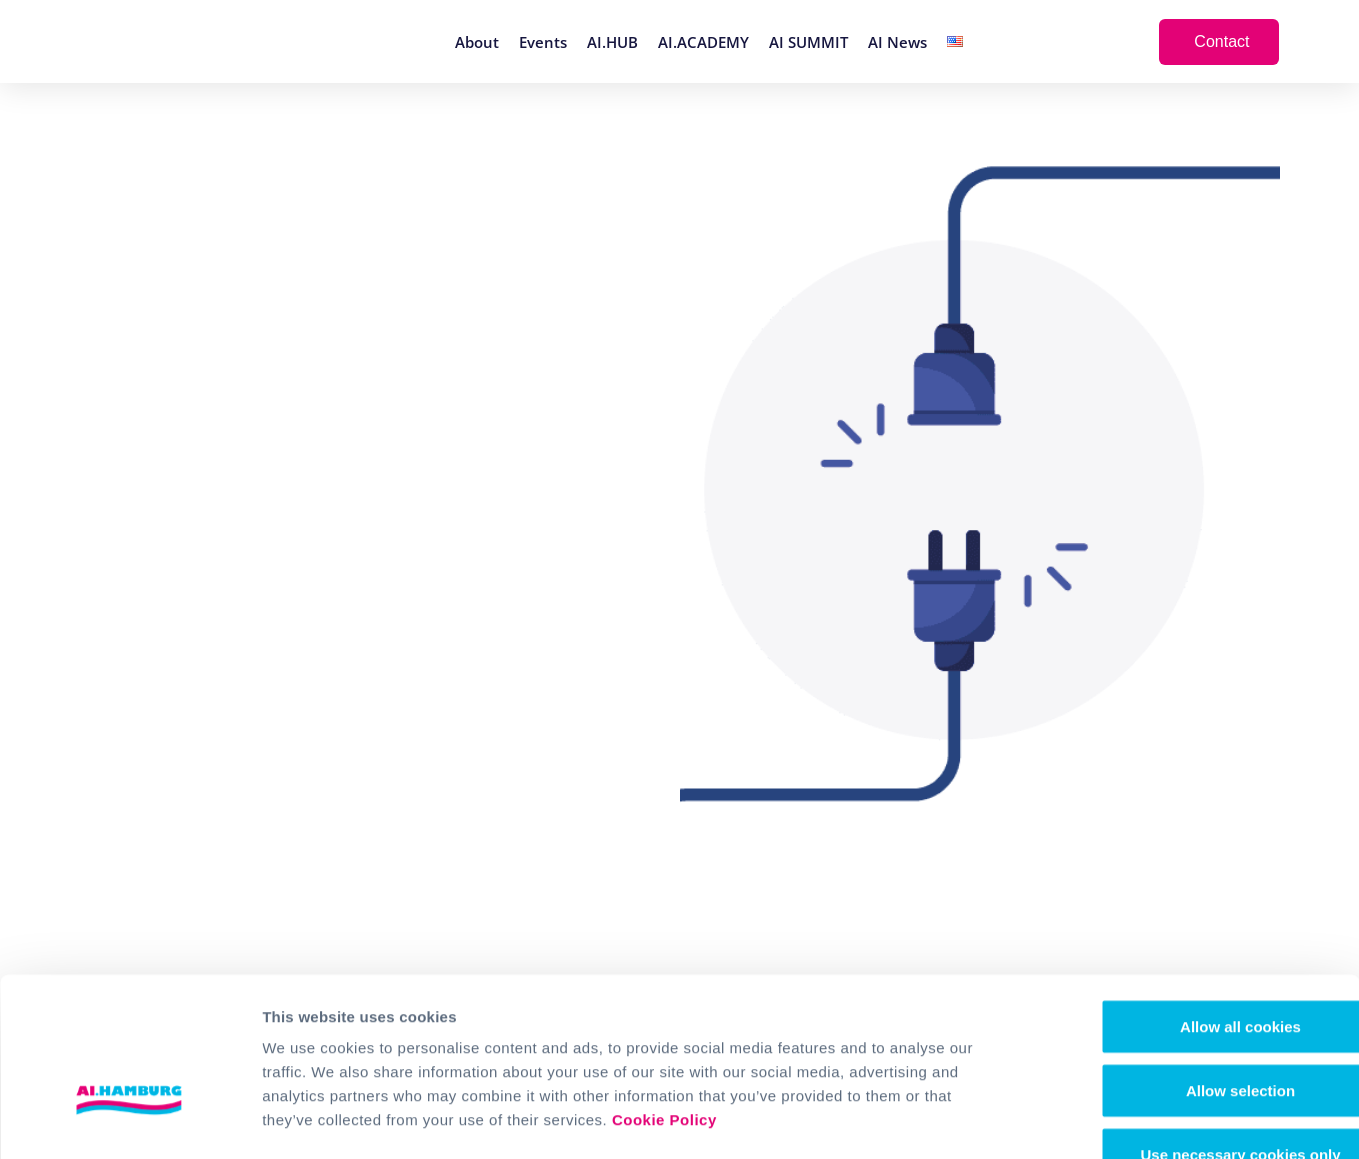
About (477, 42)
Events (543, 42)
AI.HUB (612, 42)
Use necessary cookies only (1192, 1027)
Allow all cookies (1192, 899)
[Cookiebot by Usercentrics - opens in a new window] (129, 1120)
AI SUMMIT (808, 42)
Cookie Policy (664, 992)
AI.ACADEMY (703, 42)
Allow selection (1191, 963)
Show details (1049, 1119)
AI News (897, 42)
